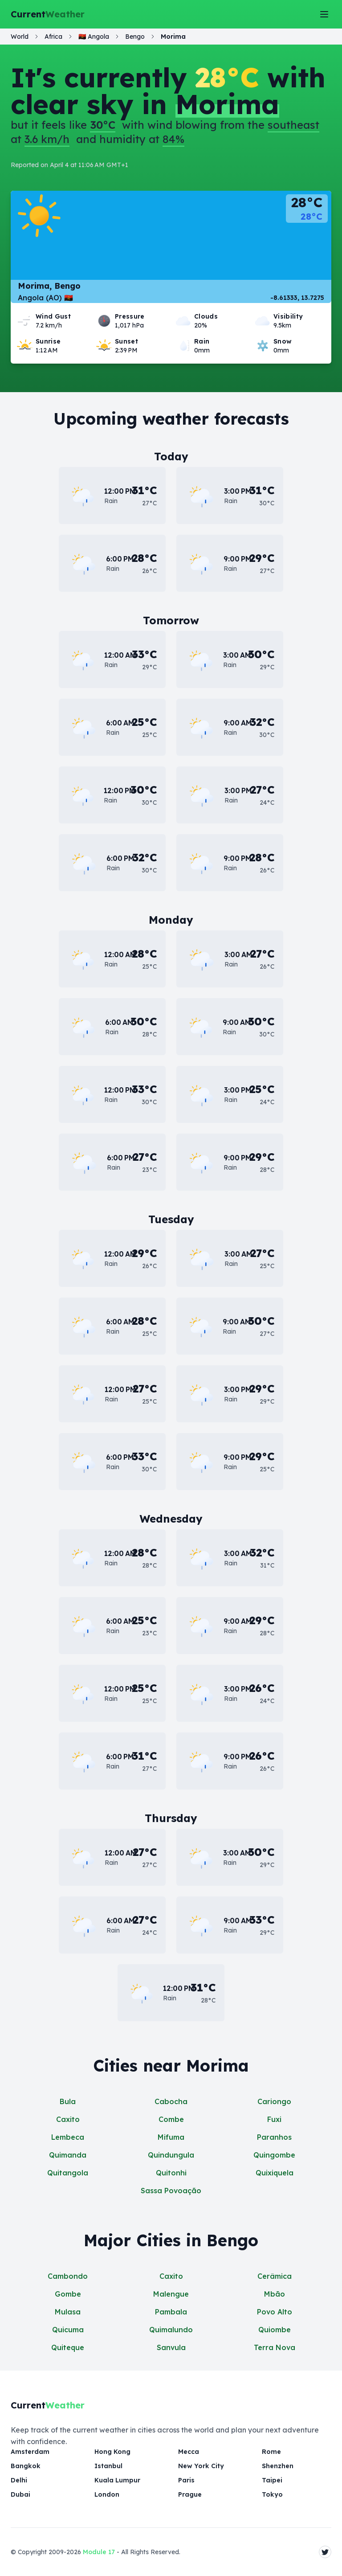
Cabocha (171, 2101)
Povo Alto (274, 2311)
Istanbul (108, 2466)
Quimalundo (171, 2329)
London (106, 2494)
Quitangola (67, 2172)
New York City (200, 2466)
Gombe (68, 2293)
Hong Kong (112, 2452)
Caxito (68, 2119)
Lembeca (67, 2137)
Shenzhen (277, 2466)
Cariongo (274, 2101)
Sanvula (171, 2347)
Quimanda (67, 2154)
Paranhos (274, 2137)
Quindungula (171, 2154)
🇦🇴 (93, 37)
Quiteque (67, 2347)
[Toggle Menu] (324, 14)
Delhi (19, 2480)
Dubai (20, 2494)
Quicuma (68, 2329)
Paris (186, 2480)
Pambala (171, 2311)
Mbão (274, 2293)
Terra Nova (274, 2347)
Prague (190, 2494)
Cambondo (68, 2276)
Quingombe (274, 2154)
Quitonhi (171, 2172)
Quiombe (274, 2329)
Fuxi (274, 2119)
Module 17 (99, 2552)
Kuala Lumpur (117, 2480)
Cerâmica (274, 2276)
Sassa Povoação (171, 2190)
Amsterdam (30, 2452)
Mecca (188, 2452)
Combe (171, 2119)
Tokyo (271, 2494)
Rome (271, 2452)
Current (48, 14)
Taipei (272, 2480)
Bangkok (25, 2466)
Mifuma (171, 2137)
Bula (68, 2101)
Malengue (171, 2293)
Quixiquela (274, 2172)
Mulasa (68, 2311)
